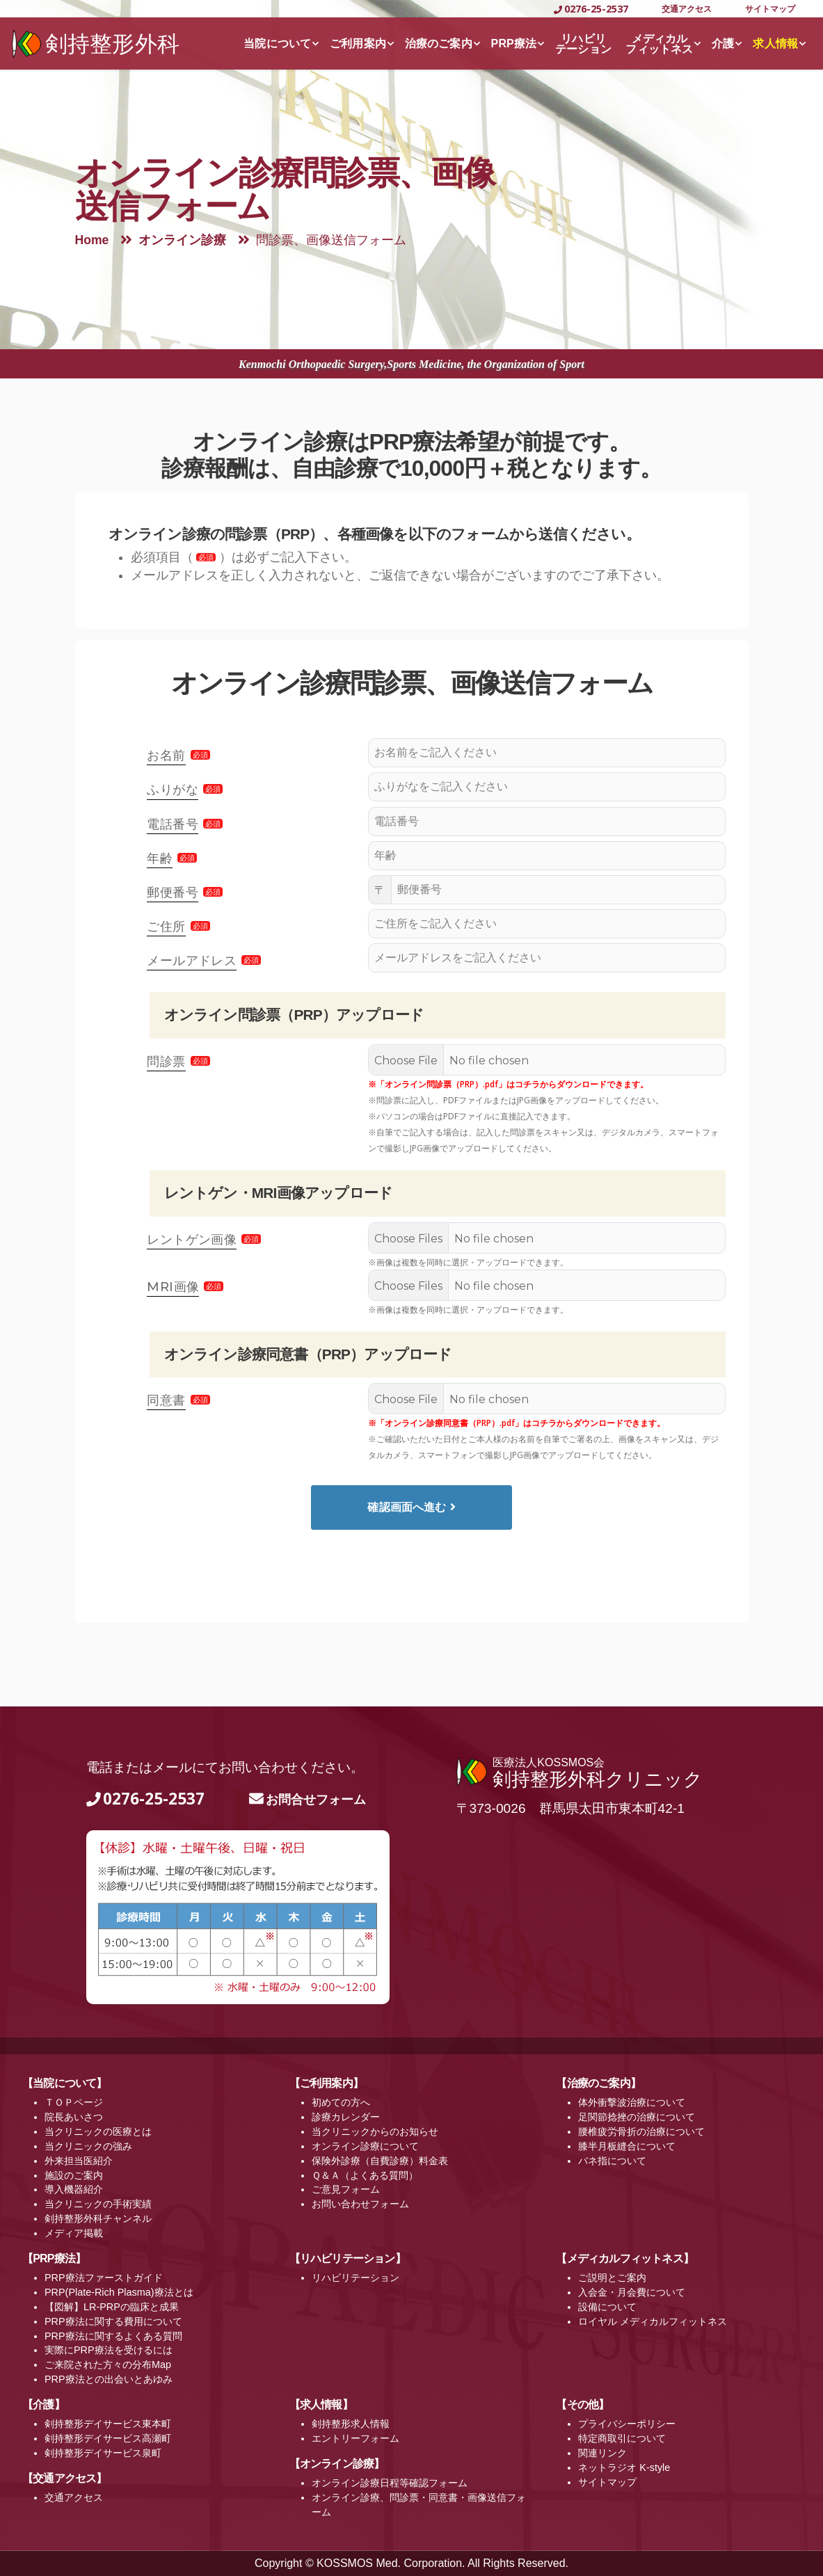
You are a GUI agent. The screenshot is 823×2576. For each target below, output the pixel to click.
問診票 (166, 1061)
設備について (607, 2306)
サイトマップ (770, 9)
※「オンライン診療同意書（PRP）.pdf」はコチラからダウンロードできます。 (516, 1423)
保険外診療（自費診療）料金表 (380, 2160)
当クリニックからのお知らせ (375, 2131)
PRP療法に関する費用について (113, 2321)
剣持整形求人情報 (351, 2423)
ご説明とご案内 (612, 2277)
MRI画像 (173, 1287)
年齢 (160, 858)
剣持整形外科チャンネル (98, 2218)
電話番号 (172, 824)
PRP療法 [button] (514, 43)
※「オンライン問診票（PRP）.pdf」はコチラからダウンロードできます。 (508, 1084)
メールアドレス (192, 960)
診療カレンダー (346, 2116)
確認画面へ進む (411, 1507)
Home (92, 240)
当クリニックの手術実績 (98, 2203)
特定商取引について (622, 2438)
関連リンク (602, 2452)
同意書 (166, 1400)
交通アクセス (687, 9)
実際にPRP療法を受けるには (109, 2349)
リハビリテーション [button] (583, 44)
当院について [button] (277, 43)
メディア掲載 (74, 2233)
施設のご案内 (74, 2175)
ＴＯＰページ (74, 2102)
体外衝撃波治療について (631, 2102)
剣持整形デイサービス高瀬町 (108, 2438)
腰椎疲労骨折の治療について (641, 2131)
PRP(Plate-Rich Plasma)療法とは (119, 2292)
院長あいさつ (74, 2116)
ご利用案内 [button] (358, 43)
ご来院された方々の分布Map (108, 2364)
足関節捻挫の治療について (636, 2116)
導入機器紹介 (74, 2189)
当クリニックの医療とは (98, 2131)
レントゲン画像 (192, 1239)
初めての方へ (341, 2102)
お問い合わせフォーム (360, 2203)
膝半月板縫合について (627, 2146)
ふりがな (172, 789)
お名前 (166, 755)
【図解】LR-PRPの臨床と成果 (112, 2306)
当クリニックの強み (88, 2146)
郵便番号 (172, 892)
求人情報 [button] (775, 43)
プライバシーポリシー (627, 2423)
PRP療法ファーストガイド (104, 2277)
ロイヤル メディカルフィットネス (652, 2321)
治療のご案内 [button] (438, 43)
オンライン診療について (365, 2146)
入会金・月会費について (631, 2292)
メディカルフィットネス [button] (659, 44)
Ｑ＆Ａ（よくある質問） (365, 2175)
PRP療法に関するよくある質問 (113, 2336)
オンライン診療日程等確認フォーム (390, 2482)
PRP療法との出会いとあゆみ (109, 2379)
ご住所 (166, 926)
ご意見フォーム (346, 2189)
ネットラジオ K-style (624, 2467)
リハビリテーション (355, 2277)
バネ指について (612, 2160)
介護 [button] (723, 43)
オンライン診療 (182, 240)
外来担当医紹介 (79, 2160)
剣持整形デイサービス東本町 (108, 2423)
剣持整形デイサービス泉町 (103, 2452)
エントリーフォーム (355, 2438)
